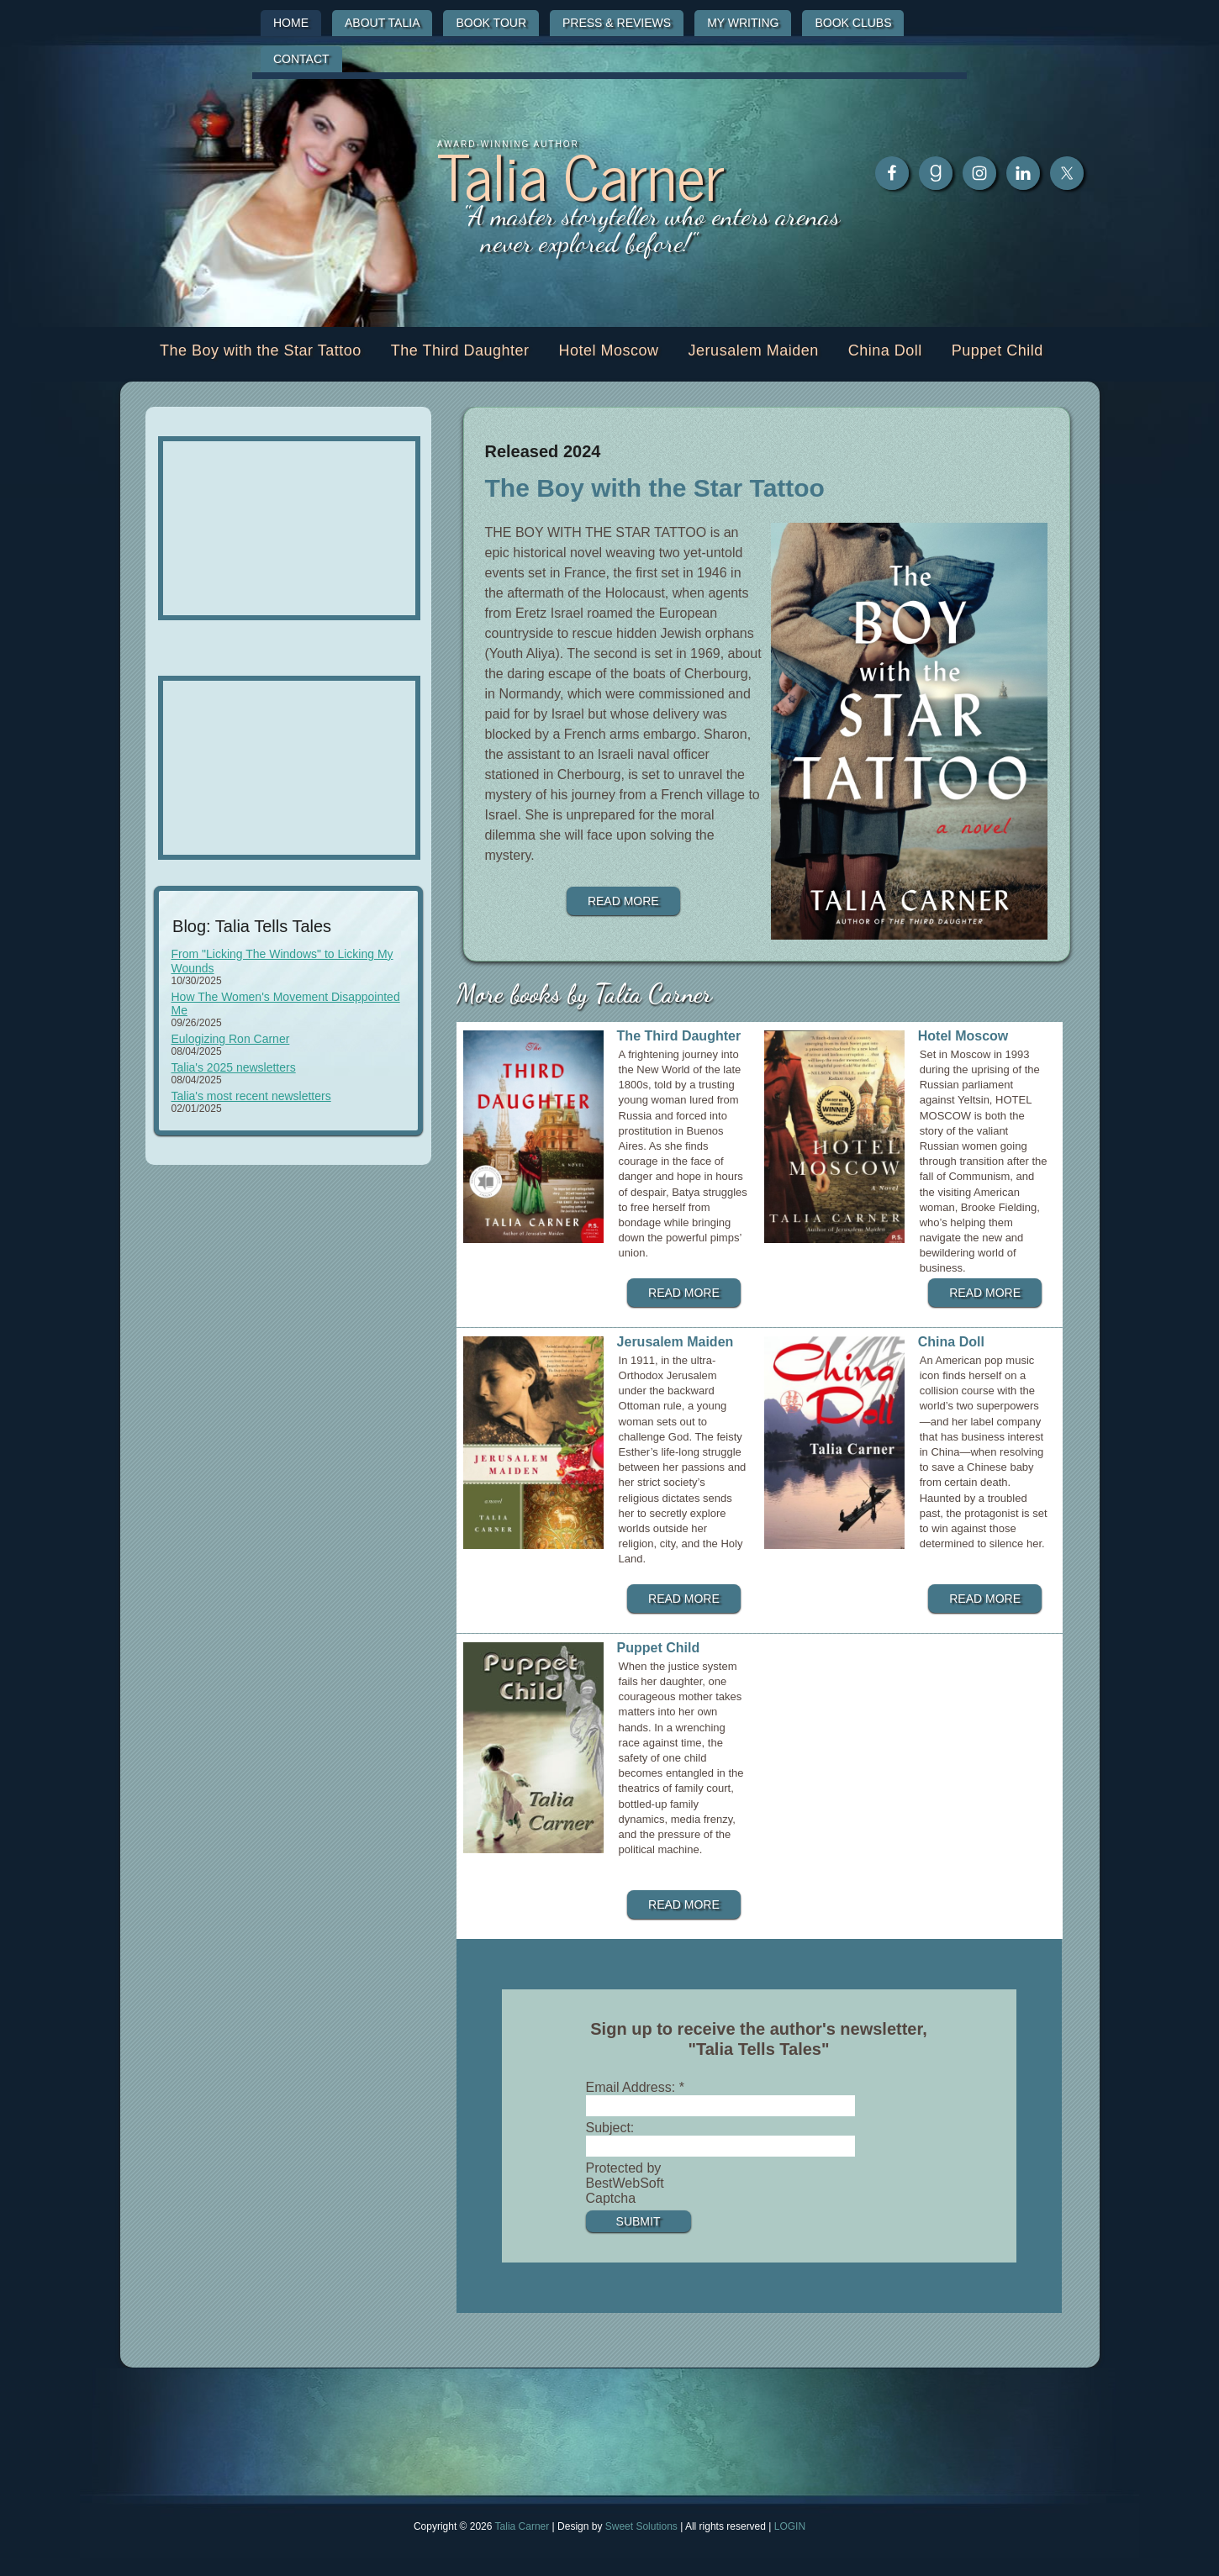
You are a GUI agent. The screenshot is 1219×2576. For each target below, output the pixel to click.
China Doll (951, 1342)
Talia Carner (581, 173)
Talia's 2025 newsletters (234, 1067)
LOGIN (789, 2526)
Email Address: (635, 2087)
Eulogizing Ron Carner (231, 1039)
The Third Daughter (679, 1036)
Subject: (610, 2127)
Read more (623, 901)
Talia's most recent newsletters (251, 1096)
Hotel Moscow (963, 1036)
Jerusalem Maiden (675, 1342)
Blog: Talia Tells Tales (251, 926)
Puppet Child (658, 1648)
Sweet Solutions (641, 2526)
